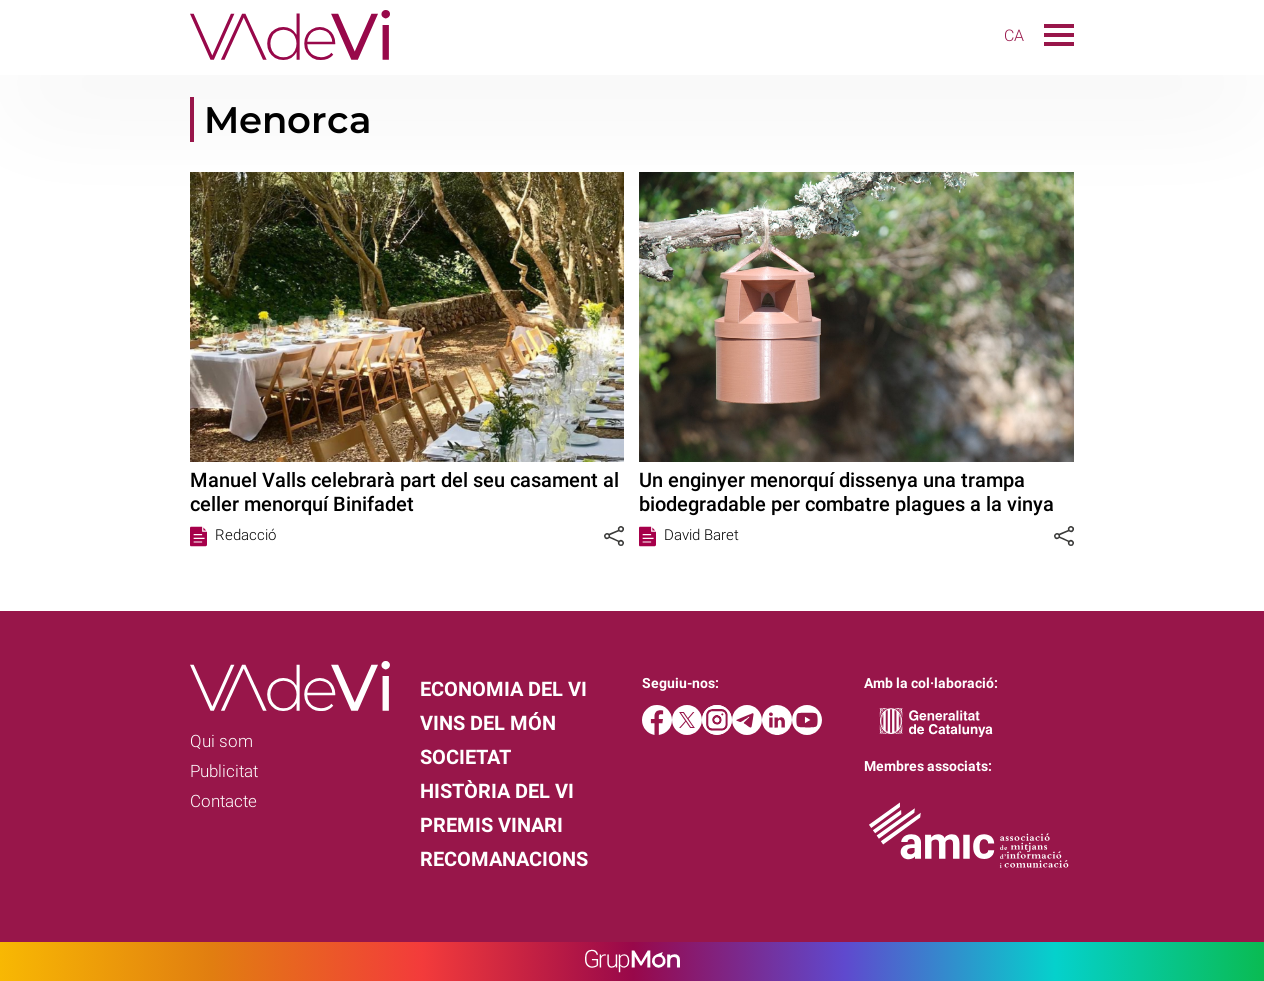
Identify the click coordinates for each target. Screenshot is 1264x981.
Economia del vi (503, 689)
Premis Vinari (491, 825)
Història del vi (497, 791)
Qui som (221, 741)
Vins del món (488, 723)
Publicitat (224, 771)
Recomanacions (504, 859)
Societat (465, 757)
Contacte (223, 801)
